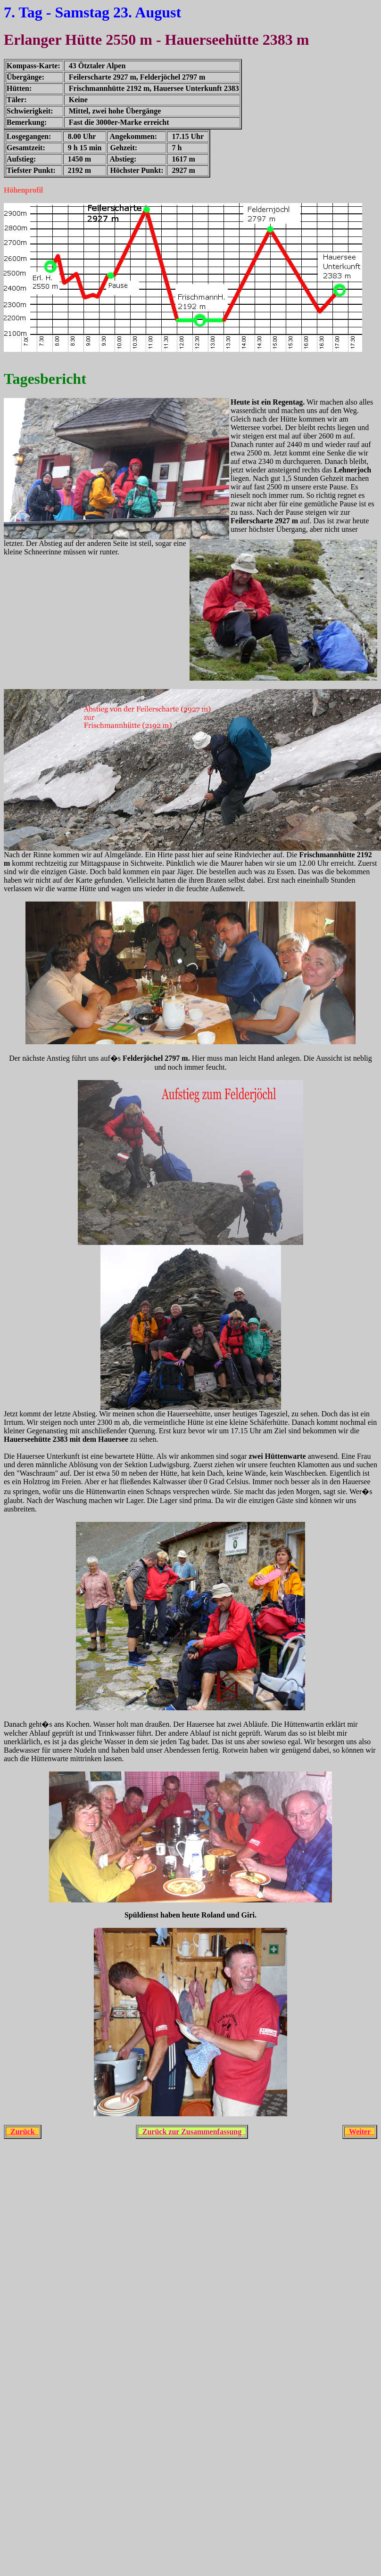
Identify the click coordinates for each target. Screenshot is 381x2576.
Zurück (23, 2132)
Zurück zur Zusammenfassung (192, 2132)
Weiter (359, 2132)
